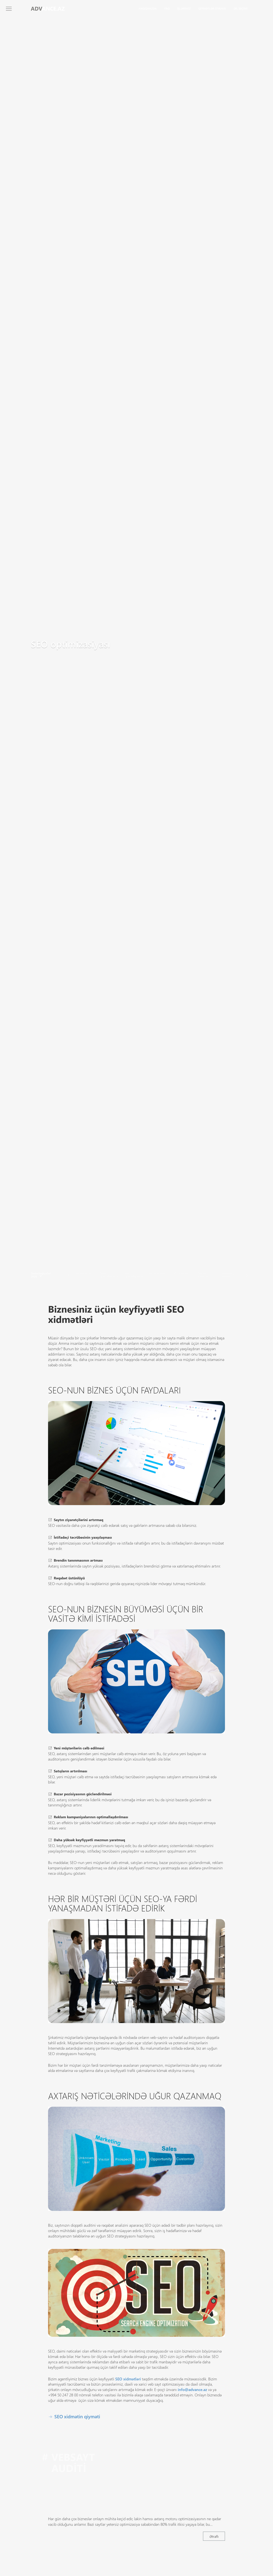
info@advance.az (192, 2389)
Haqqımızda (148, 8)
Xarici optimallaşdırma (133, 1275)
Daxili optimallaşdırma (109, 1275)
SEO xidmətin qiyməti (77, 2416)
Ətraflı (214, 2536)
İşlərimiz (184, 8)
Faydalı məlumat (203, 1275)
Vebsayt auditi (84, 1273)
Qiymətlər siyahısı (212, 8)
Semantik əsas (157, 1273)
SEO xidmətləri (128, 2378)
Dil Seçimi (241, 8)
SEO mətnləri (180, 1273)
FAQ (167, 8)
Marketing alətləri (228, 1275)
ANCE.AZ (48, 8)
